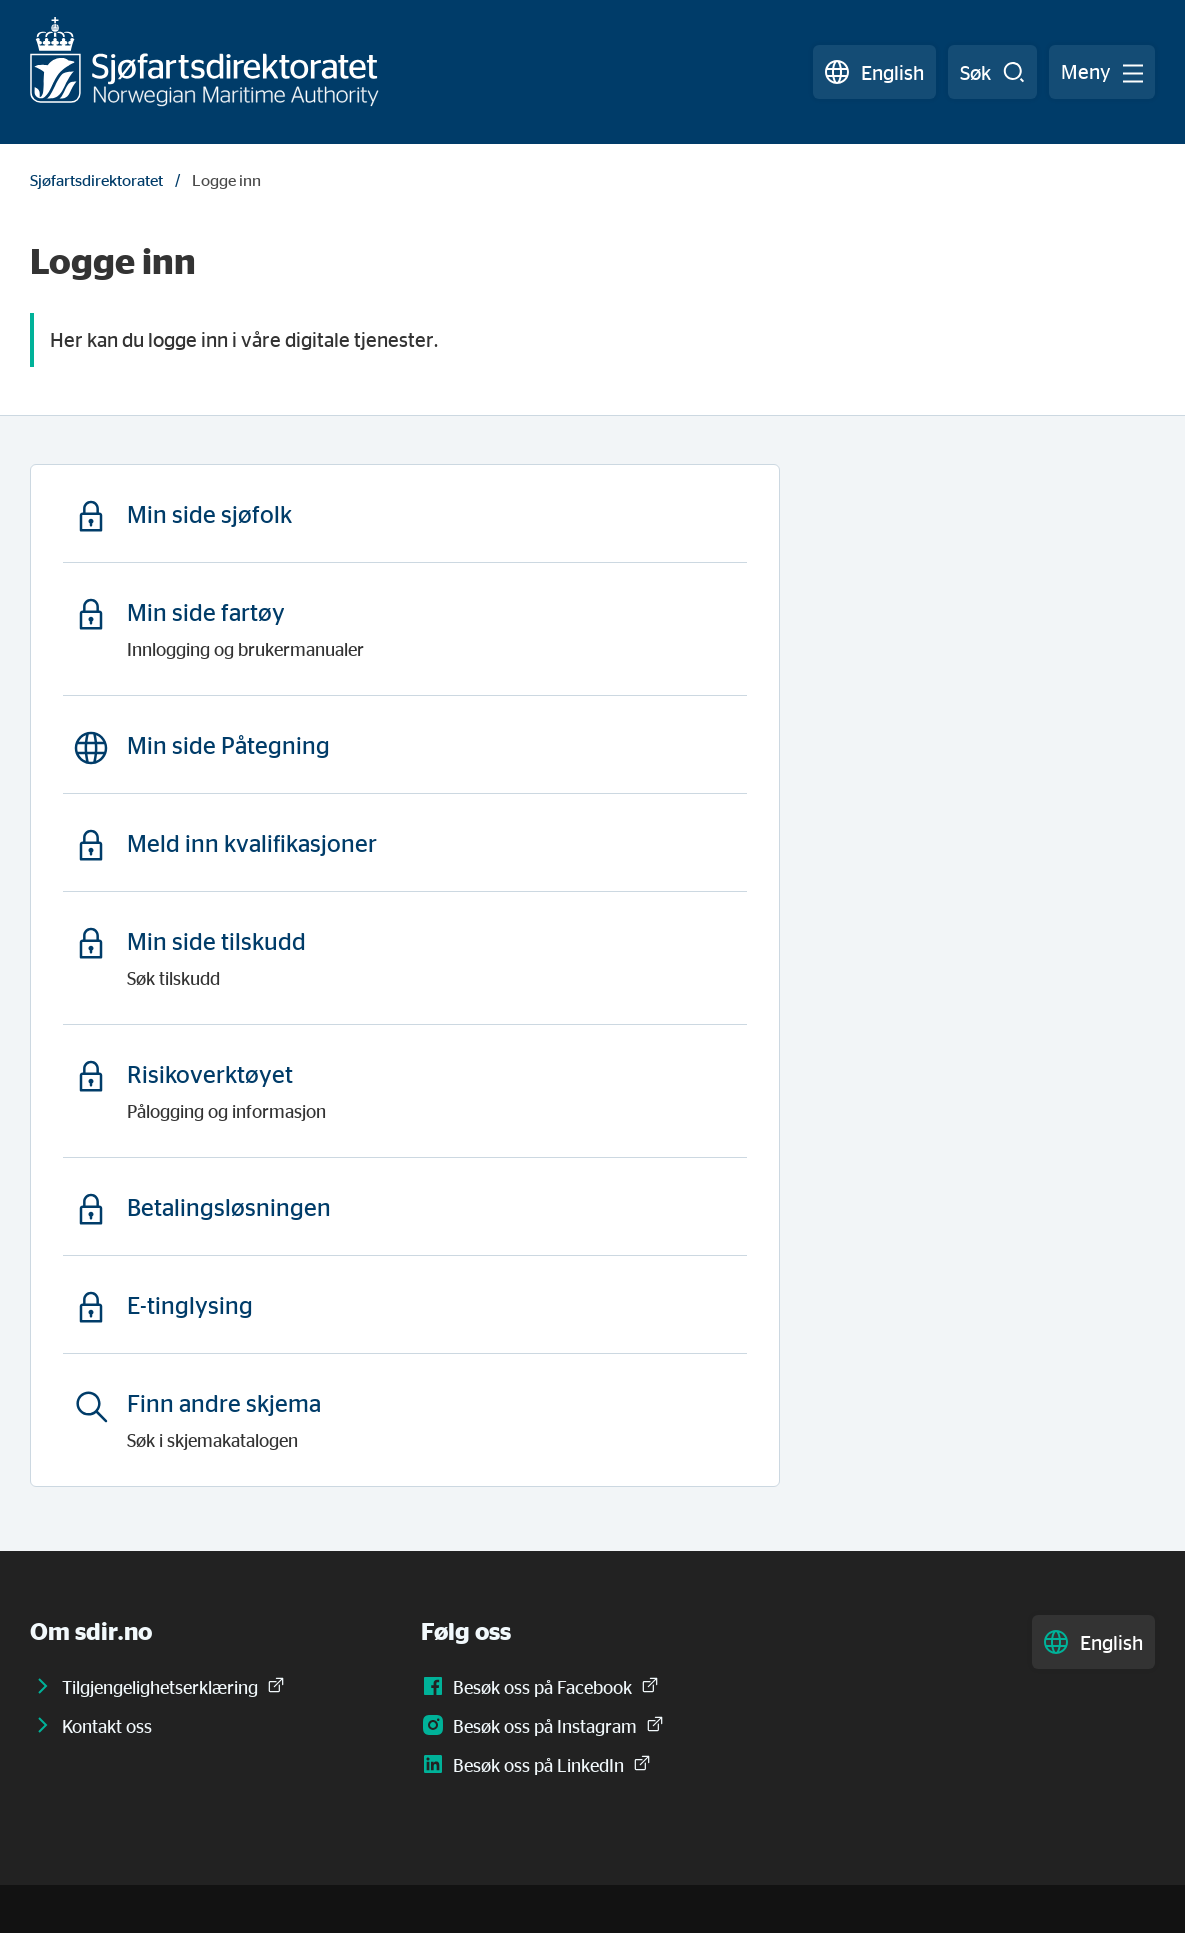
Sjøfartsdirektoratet (96, 180)
